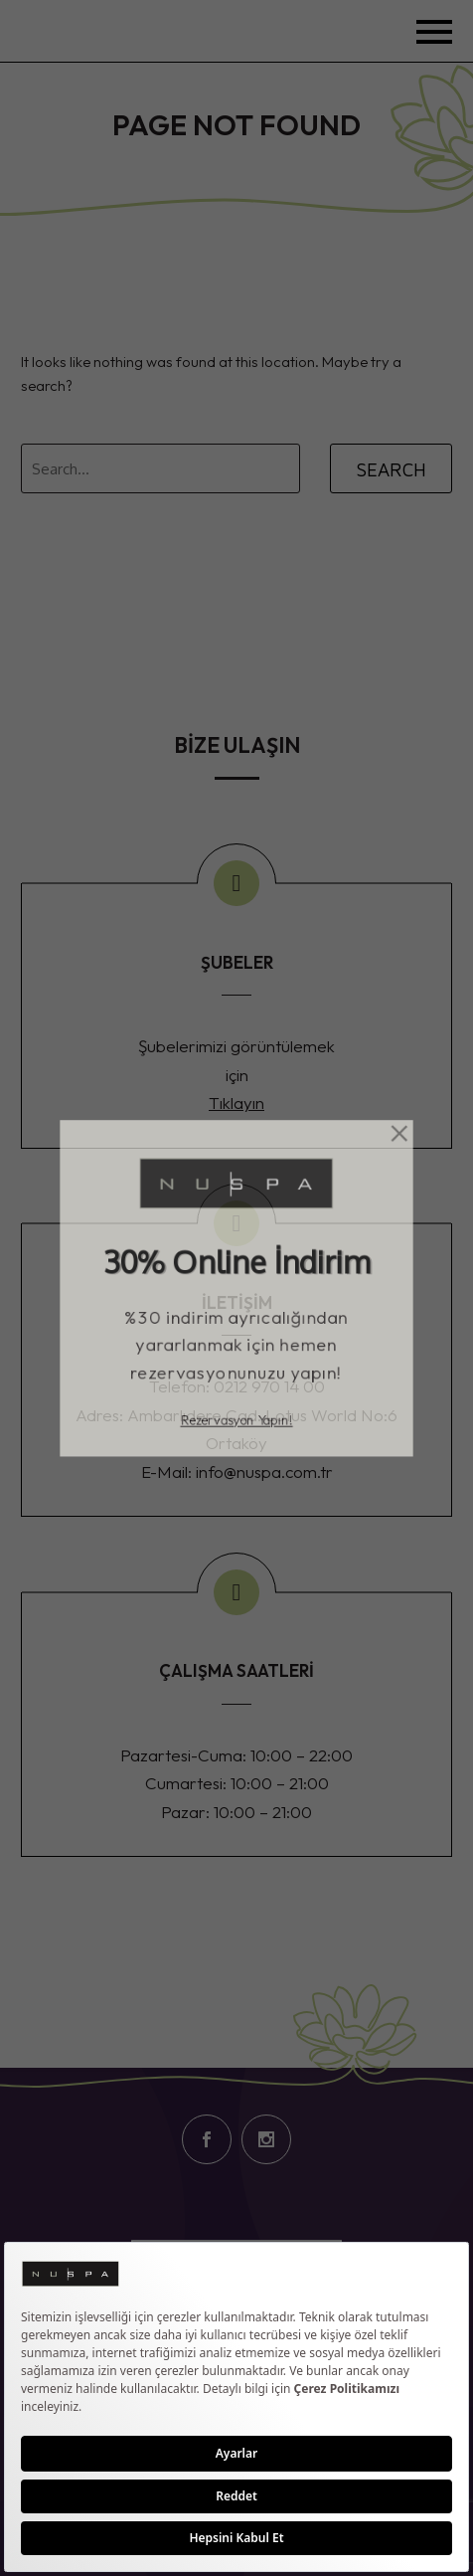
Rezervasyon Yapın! (237, 1433)
